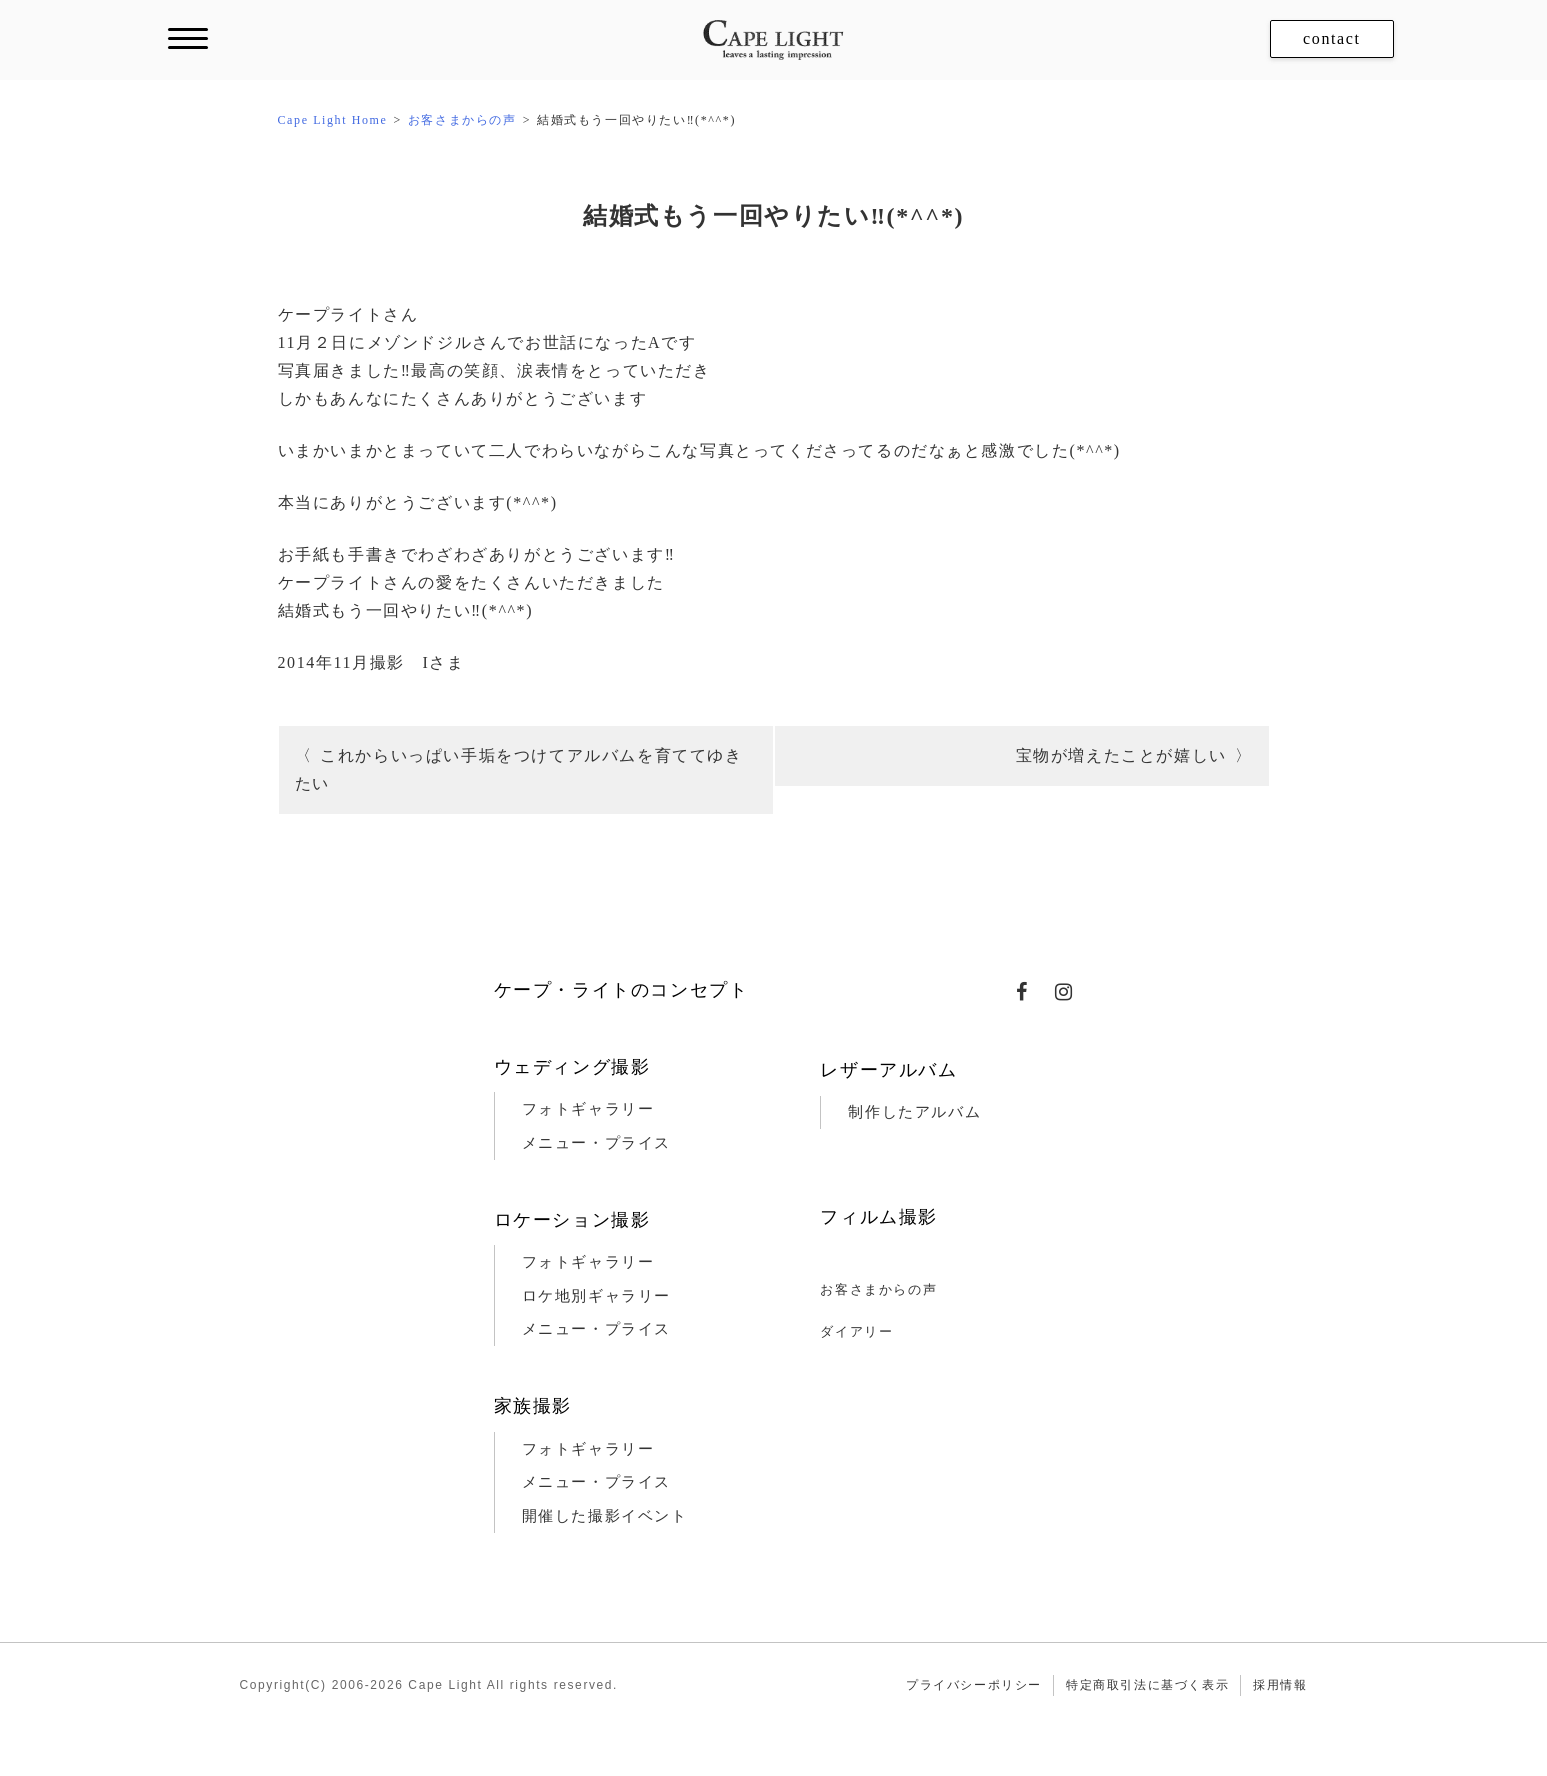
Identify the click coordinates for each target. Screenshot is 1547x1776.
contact (1331, 38)
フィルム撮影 (879, 1217)
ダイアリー (856, 1331)
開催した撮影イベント (605, 1516)
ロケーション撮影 (572, 1220)
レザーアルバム (888, 1070)
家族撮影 (533, 1406)
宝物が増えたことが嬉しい (1121, 755)
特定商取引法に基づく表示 (1147, 1685)
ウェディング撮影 (572, 1067)
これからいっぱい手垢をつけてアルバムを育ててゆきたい (519, 769)
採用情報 (1280, 1685)
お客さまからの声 (878, 1289)
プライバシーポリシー (974, 1685)
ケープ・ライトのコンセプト (621, 990)
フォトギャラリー (588, 1109)
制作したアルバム (914, 1112)
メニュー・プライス (596, 1143)
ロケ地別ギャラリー (596, 1296)
